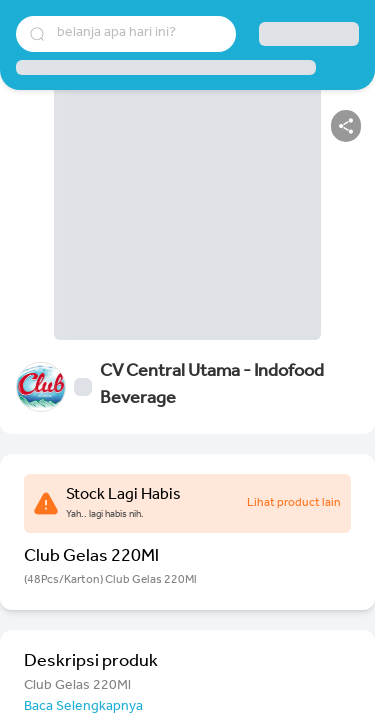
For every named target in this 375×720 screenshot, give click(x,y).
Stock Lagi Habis (123, 496)
